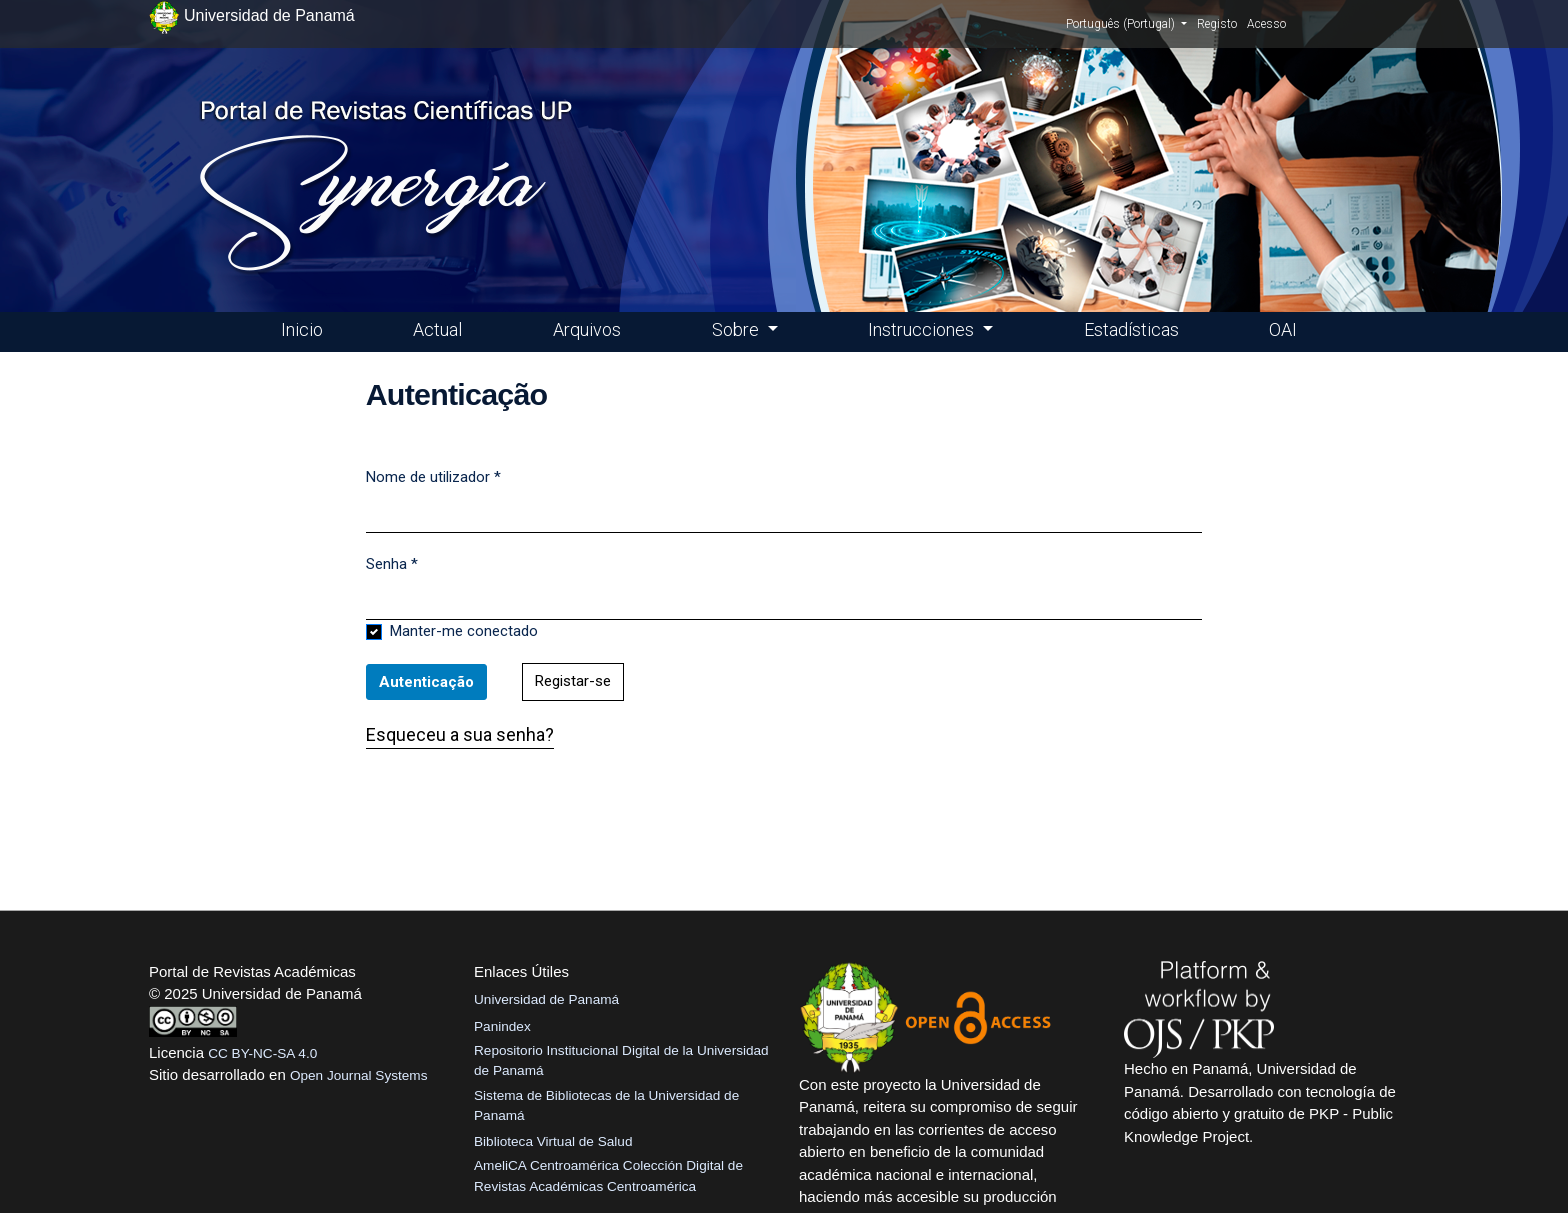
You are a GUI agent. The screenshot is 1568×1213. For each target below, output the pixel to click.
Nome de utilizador (433, 476)
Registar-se (573, 681)
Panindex (502, 1026)
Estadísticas (1131, 329)
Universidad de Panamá (546, 999)
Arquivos (587, 329)
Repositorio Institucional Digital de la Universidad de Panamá (621, 1060)
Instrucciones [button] (923, 329)
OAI (1283, 329)
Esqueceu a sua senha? (460, 734)
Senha (392, 563)
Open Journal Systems (359, 1075)
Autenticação (426, 682)
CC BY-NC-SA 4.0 (262, 1053)
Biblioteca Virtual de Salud (553, 1141)
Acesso (1266, 24)
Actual (437, 329)
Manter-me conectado (464, 631)
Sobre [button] (737, 329)
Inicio (302, 329)
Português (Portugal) (1126, 23)
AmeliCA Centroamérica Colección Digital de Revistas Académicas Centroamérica (608, 1175)
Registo (1217, 24)
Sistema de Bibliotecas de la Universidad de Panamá (606, 1105)
